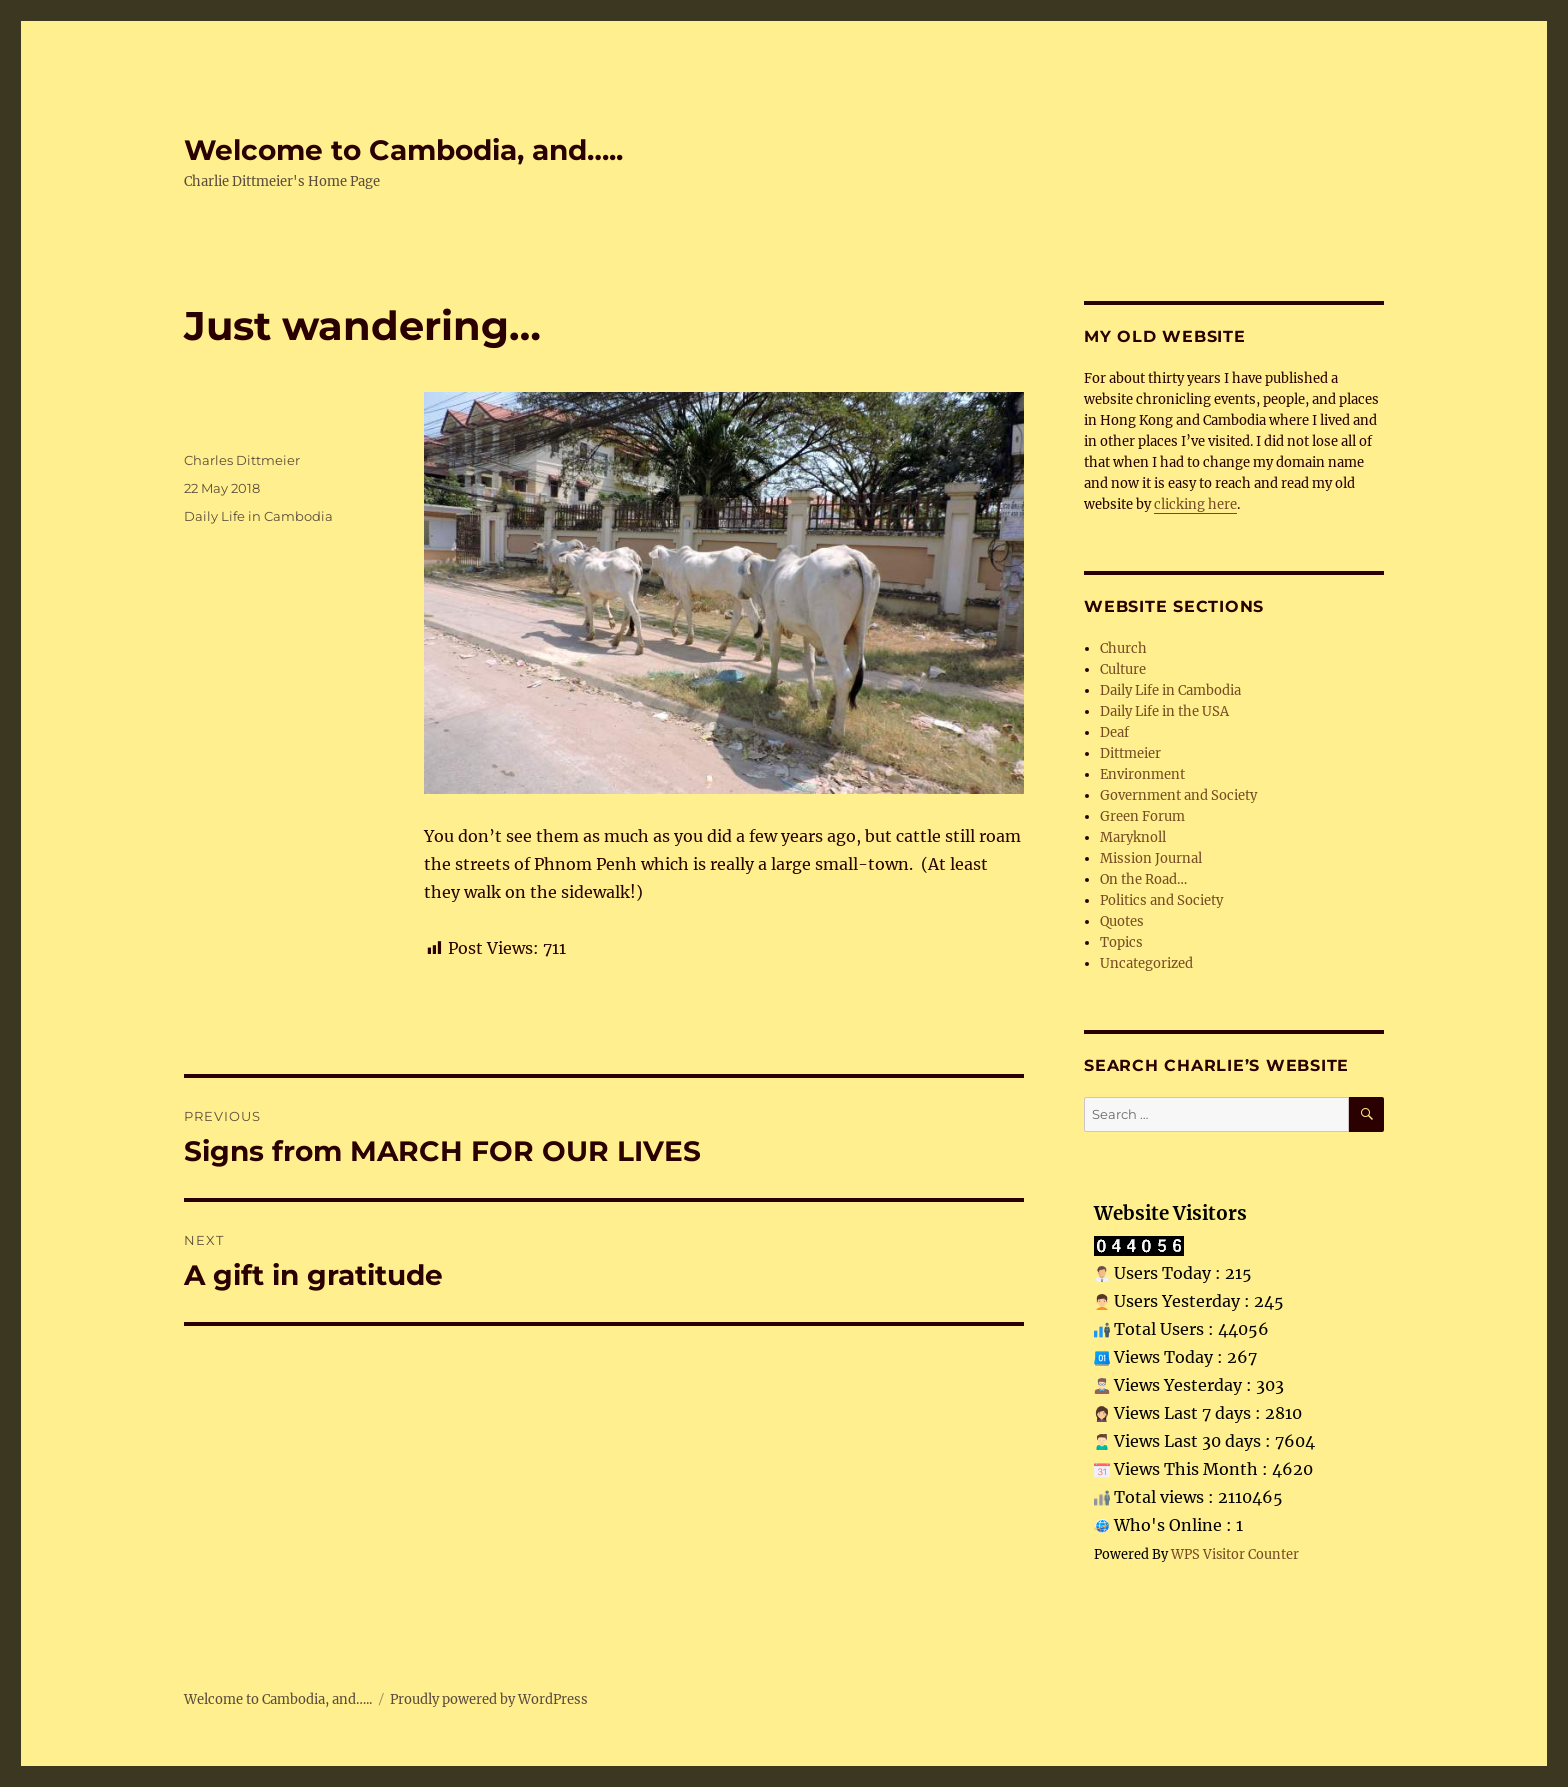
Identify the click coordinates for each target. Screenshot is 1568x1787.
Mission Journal (1151, 858)
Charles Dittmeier (242, 460)
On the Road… (1143, 879)
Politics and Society (1161, 900)
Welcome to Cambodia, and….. (403, 150)
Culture (1123, 669)
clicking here (1195, 504)
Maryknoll (1133, 837)
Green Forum (1142, 816)
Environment (1142, 774)
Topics (1121, 942)
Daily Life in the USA (1164, 711)
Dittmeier (1130, 753)
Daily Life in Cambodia (258, 516)
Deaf (1114, 732)
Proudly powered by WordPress (489, 1699)
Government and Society (1178, 795)
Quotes (1122, 921)
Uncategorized (1146, 963)
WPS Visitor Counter (1235, 1554)
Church (1123, 648)
